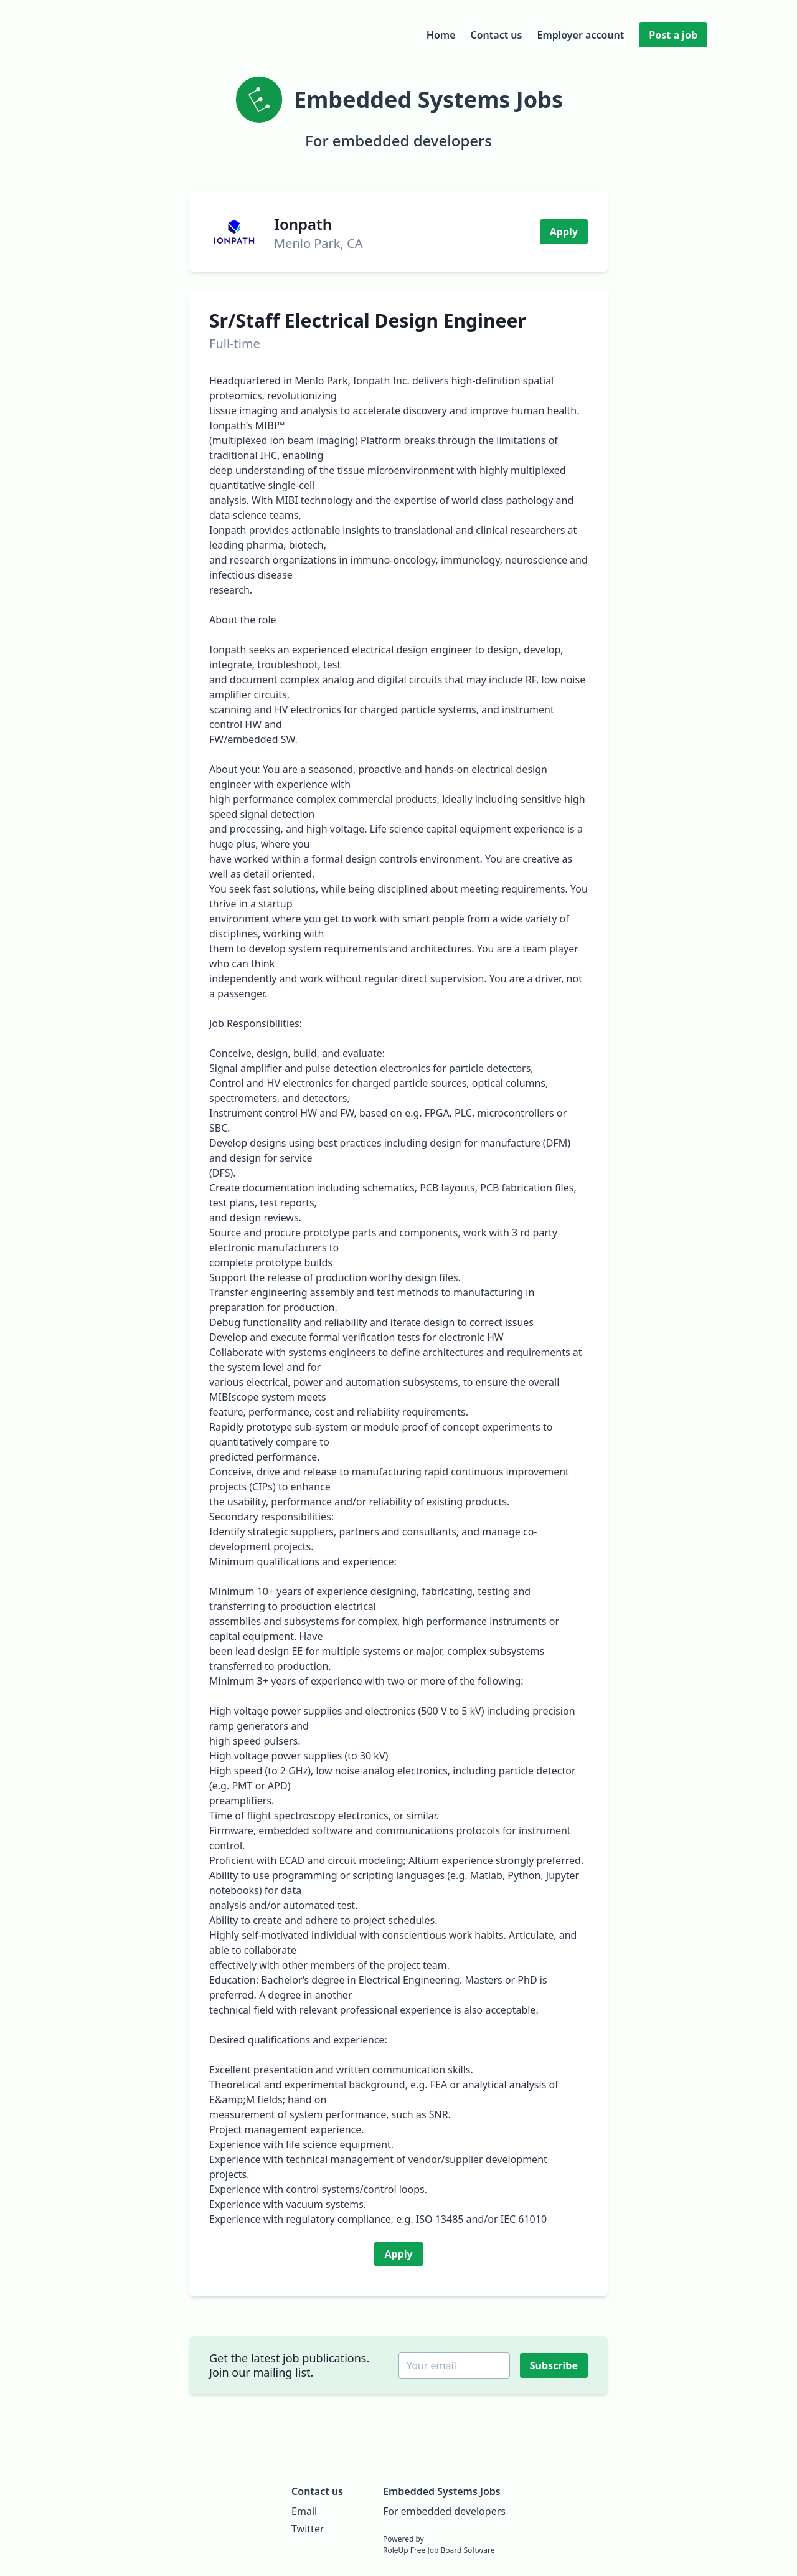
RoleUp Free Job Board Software (438, 2550)
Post (673, 35)
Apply (564, 232)
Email (304, 2511)
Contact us (496, 35)
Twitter (307, 2529)
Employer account (580, 35)
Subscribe (555, 2365)
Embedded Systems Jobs (442, 2491)
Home (441, 35)
